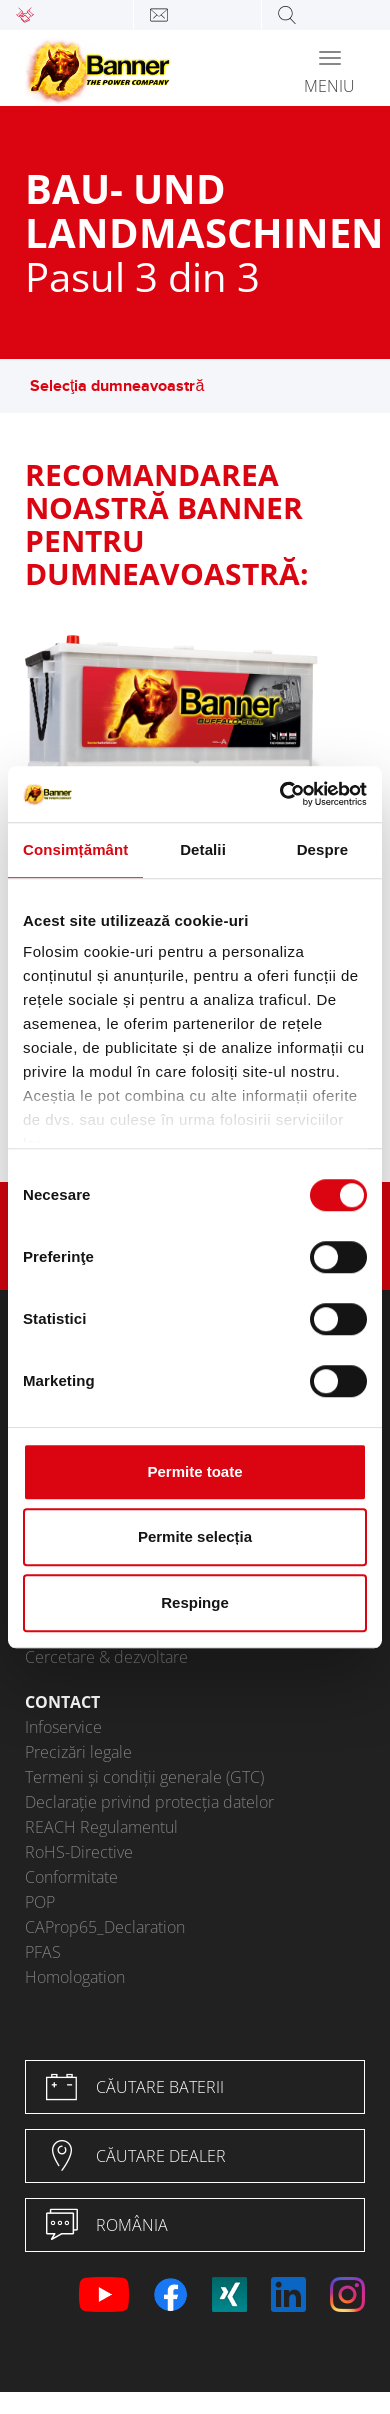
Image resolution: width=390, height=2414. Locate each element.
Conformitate (71, 1877)
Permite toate (194, 1471)
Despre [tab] (322, 849)
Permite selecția (195, 1536)
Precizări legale (78, 1752)
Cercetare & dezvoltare (106, 1657)
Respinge (195, 1602)
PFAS (43, 1952)
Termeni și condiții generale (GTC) (144, 1777)
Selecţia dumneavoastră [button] (127, 386)
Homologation (75, 1977)
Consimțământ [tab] (75, 849)
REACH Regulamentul (101, 1827)
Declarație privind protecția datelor (149, 1802)
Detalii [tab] (203, 849)
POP (40, 1902)
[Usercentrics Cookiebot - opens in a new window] (280, 794)
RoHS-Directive (79, 1852)
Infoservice (63, 1727)
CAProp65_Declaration (105, 1927)
